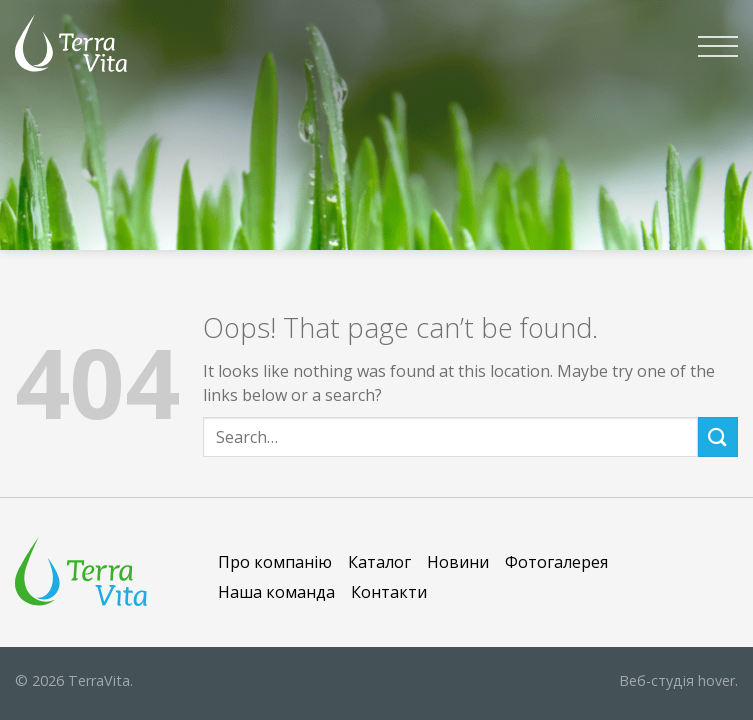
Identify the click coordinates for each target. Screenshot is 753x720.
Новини (458, 562)
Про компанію (275, 562)
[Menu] (718, 46)
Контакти (389, 592)
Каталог (379, 562)
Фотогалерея (556, 562)
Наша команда (276, 592)
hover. (678, 680)
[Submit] (718, 436)
